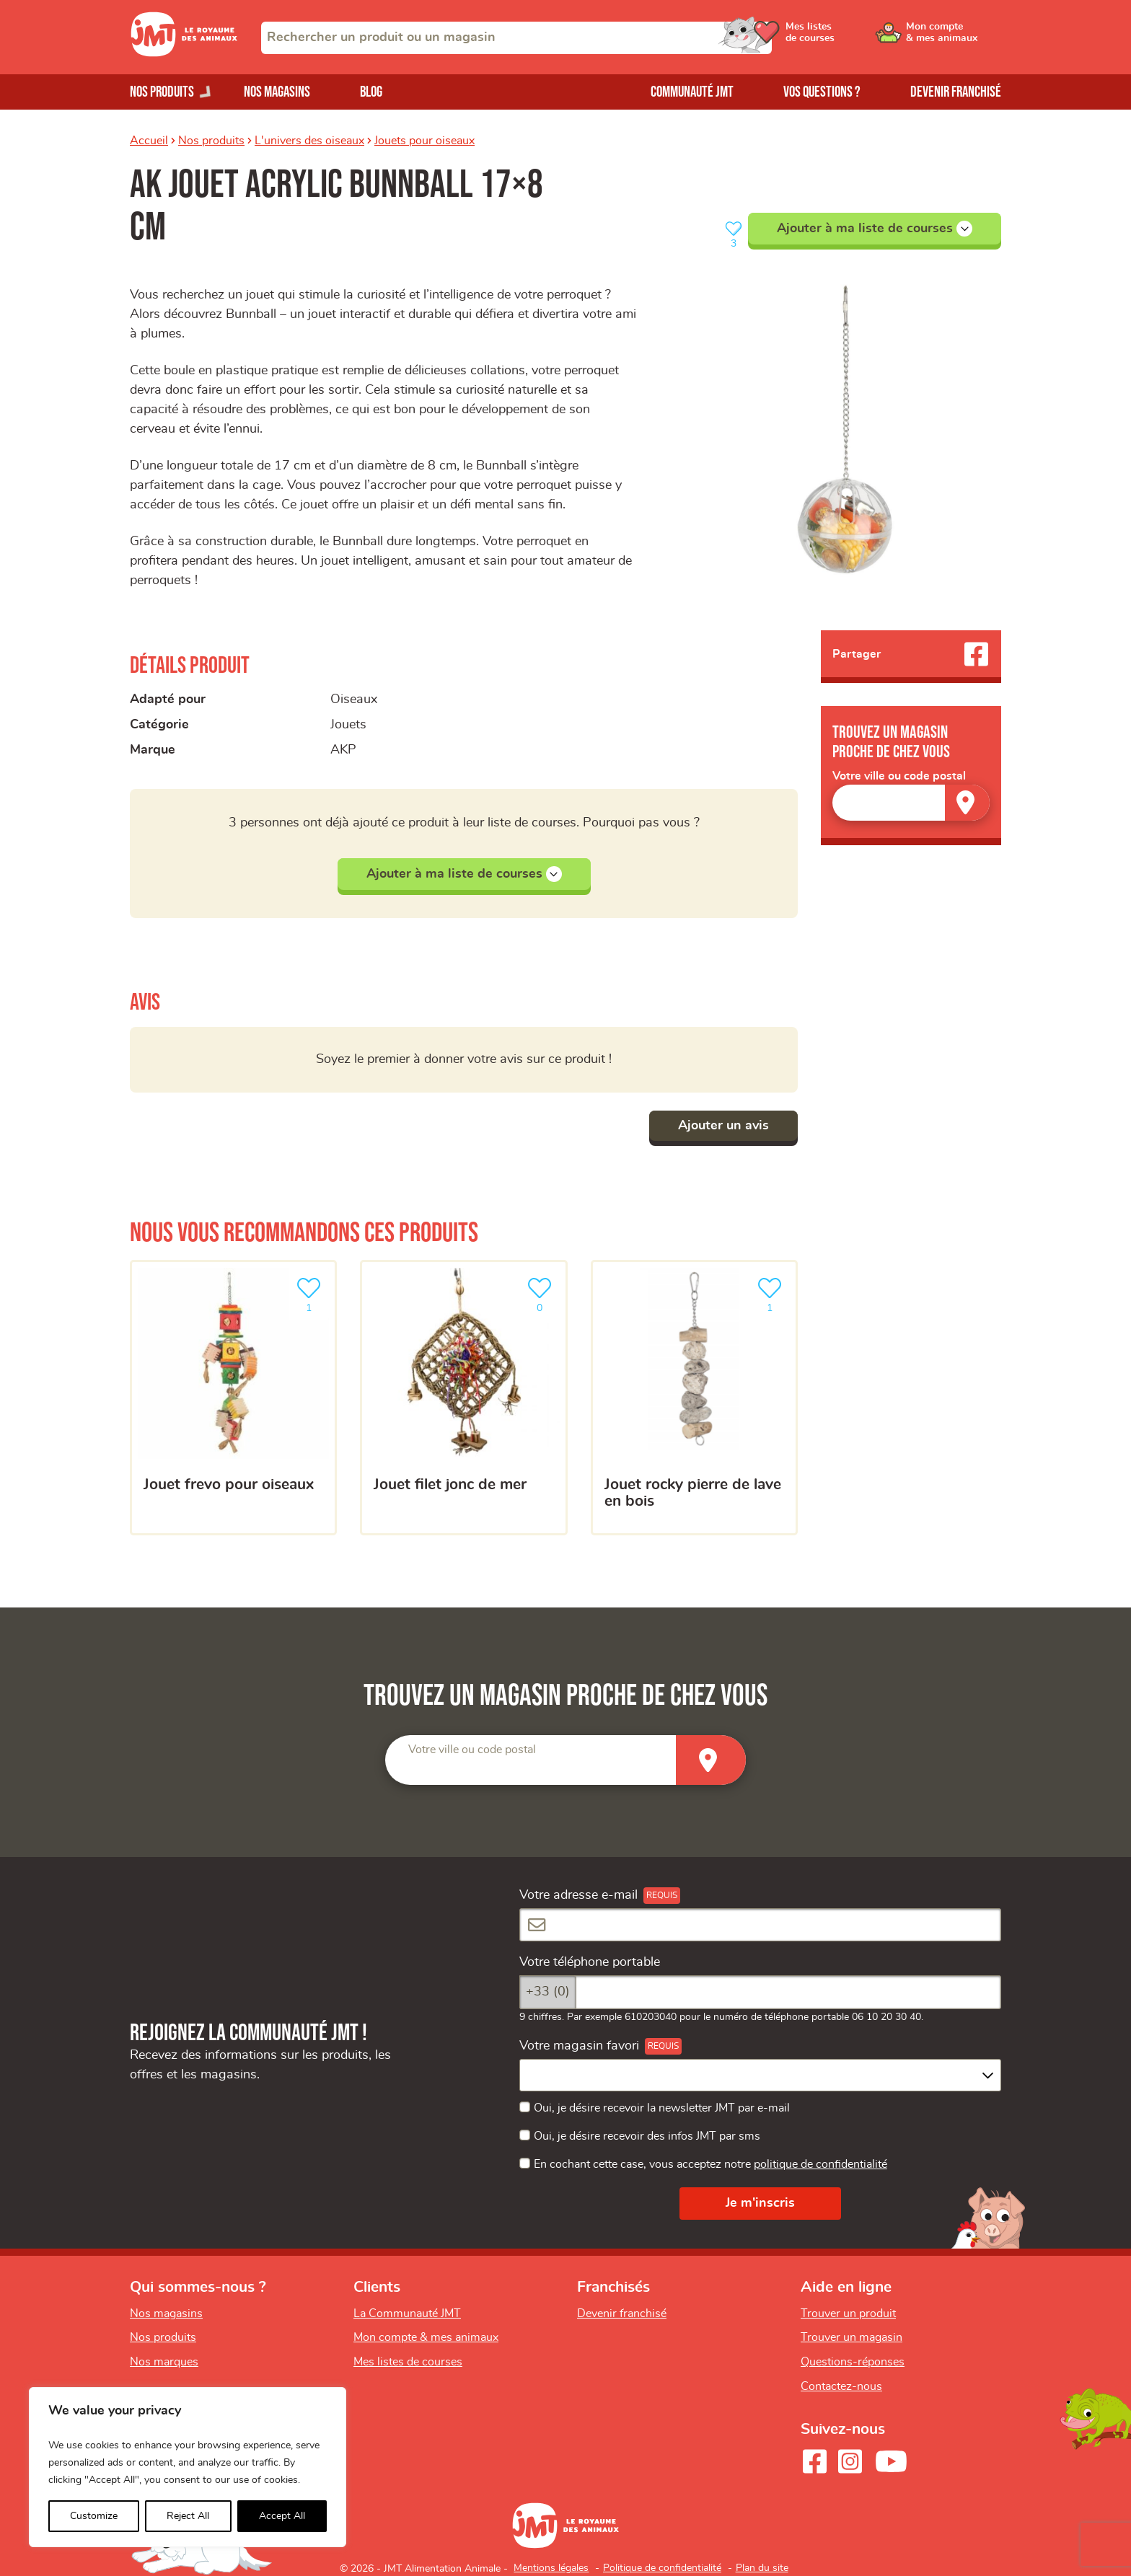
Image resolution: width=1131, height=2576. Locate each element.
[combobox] (516, 38)
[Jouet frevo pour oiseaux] (233, 1397)
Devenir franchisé (955, 92)
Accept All (282, 2516)
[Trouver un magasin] (967, 802)
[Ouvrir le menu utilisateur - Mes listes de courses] (843, 37)
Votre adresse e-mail (578, 1895)
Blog (371, 92)
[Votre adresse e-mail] (760, 1925)
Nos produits (211, 140)
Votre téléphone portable (589, 1962)
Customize (94, 2516)
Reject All (188, 2516)
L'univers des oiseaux (309, 140)
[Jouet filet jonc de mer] (463, 1397)
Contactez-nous (841, 2386)
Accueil (149, 140)
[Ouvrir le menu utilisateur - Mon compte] (952, 37)
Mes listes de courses (407, 2362)
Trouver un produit (848, 2313)
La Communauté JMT (407, 2313)
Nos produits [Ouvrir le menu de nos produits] (162, 92)
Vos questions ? (822, 92)
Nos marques (164, 2362)
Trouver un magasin (851, 2337)
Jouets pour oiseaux (424, 140)
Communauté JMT (692, 92)
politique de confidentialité (820, 2164)
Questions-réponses (853, 2362)
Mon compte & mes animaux (425, 2337)
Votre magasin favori (579, 2045)
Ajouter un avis (723, 1125)
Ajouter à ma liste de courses (874, 229)
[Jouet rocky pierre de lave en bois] (694, 1397)
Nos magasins (277, 92)
